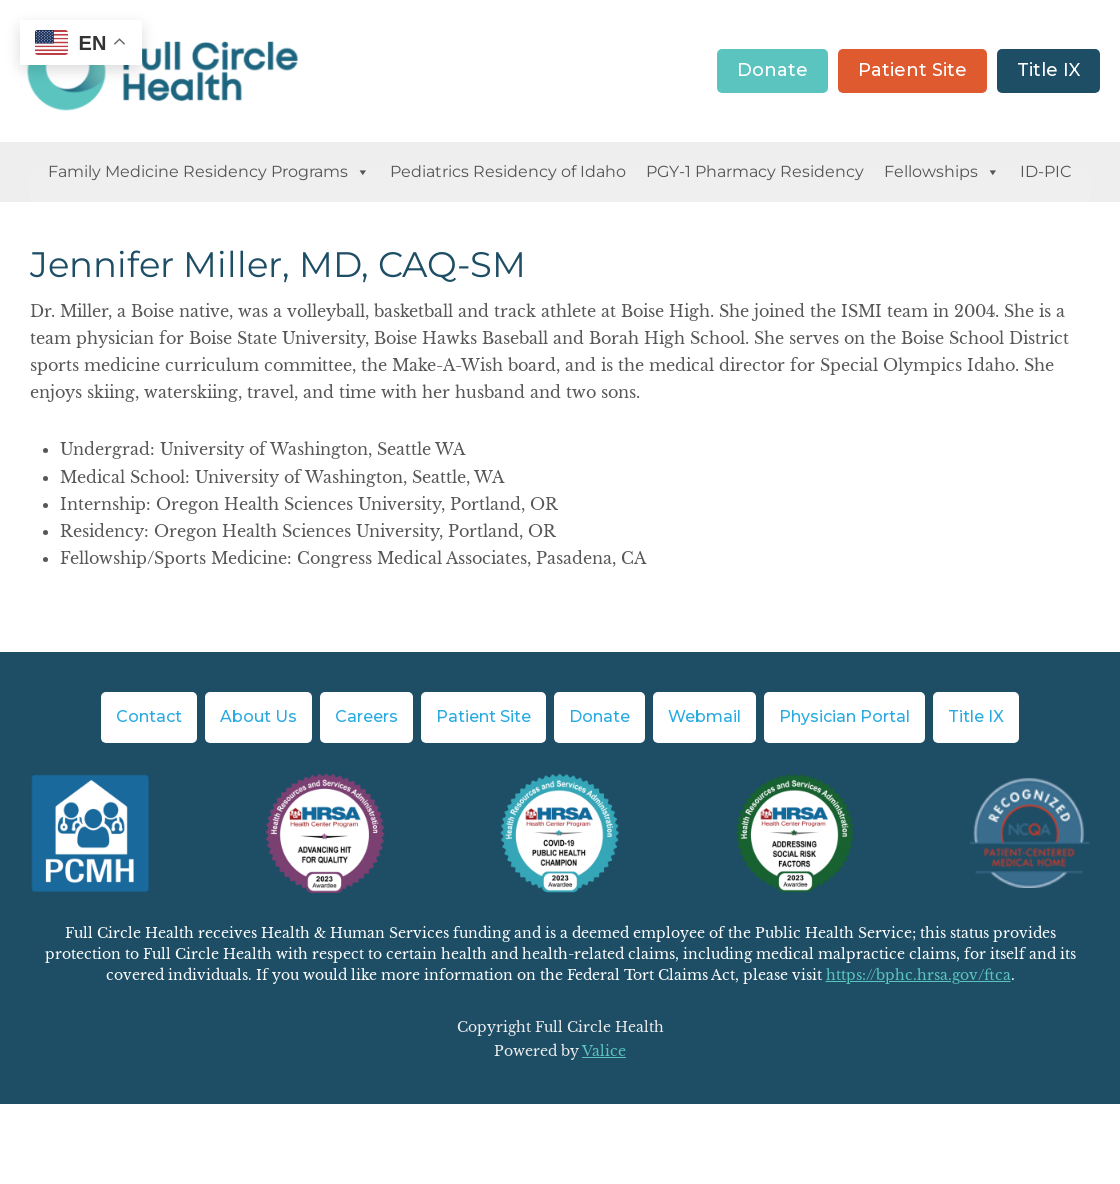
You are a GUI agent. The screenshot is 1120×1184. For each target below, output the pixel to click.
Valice (604, 1051)
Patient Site (912, 70)
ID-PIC (1046, 171)
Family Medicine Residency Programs (209, 172)
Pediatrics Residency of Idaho (508, 171)
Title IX (1048, 70)
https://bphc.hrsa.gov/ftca (918, 975)
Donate (772, 70)
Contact (149, 716)
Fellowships (942, 172)
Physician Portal (844, 716)
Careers (366, 716)
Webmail (704, 716)
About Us (258, 716)
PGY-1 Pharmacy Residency (755, 171)
